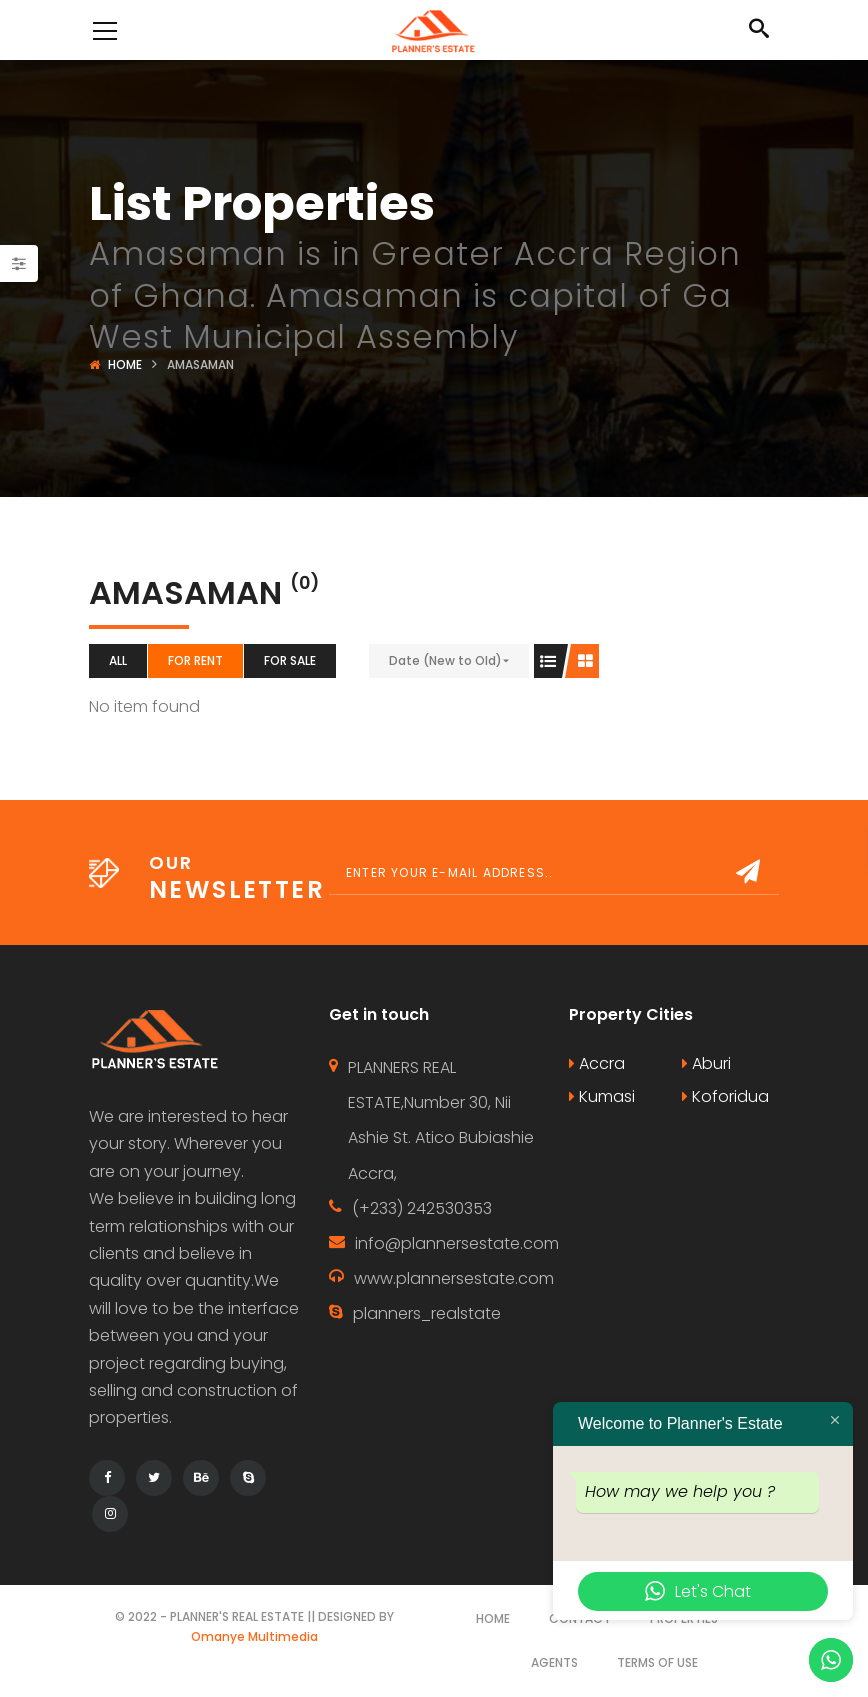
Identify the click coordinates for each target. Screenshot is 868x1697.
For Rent (195, 660)
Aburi (706, 1063)
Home (125, 364)
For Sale (290, 660)
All (118, 660)
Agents (554, 1662)
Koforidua (725, 1096)
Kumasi (602, 1096)
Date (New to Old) (445, 660)
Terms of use (657, 1662)
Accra (597, 1063)
